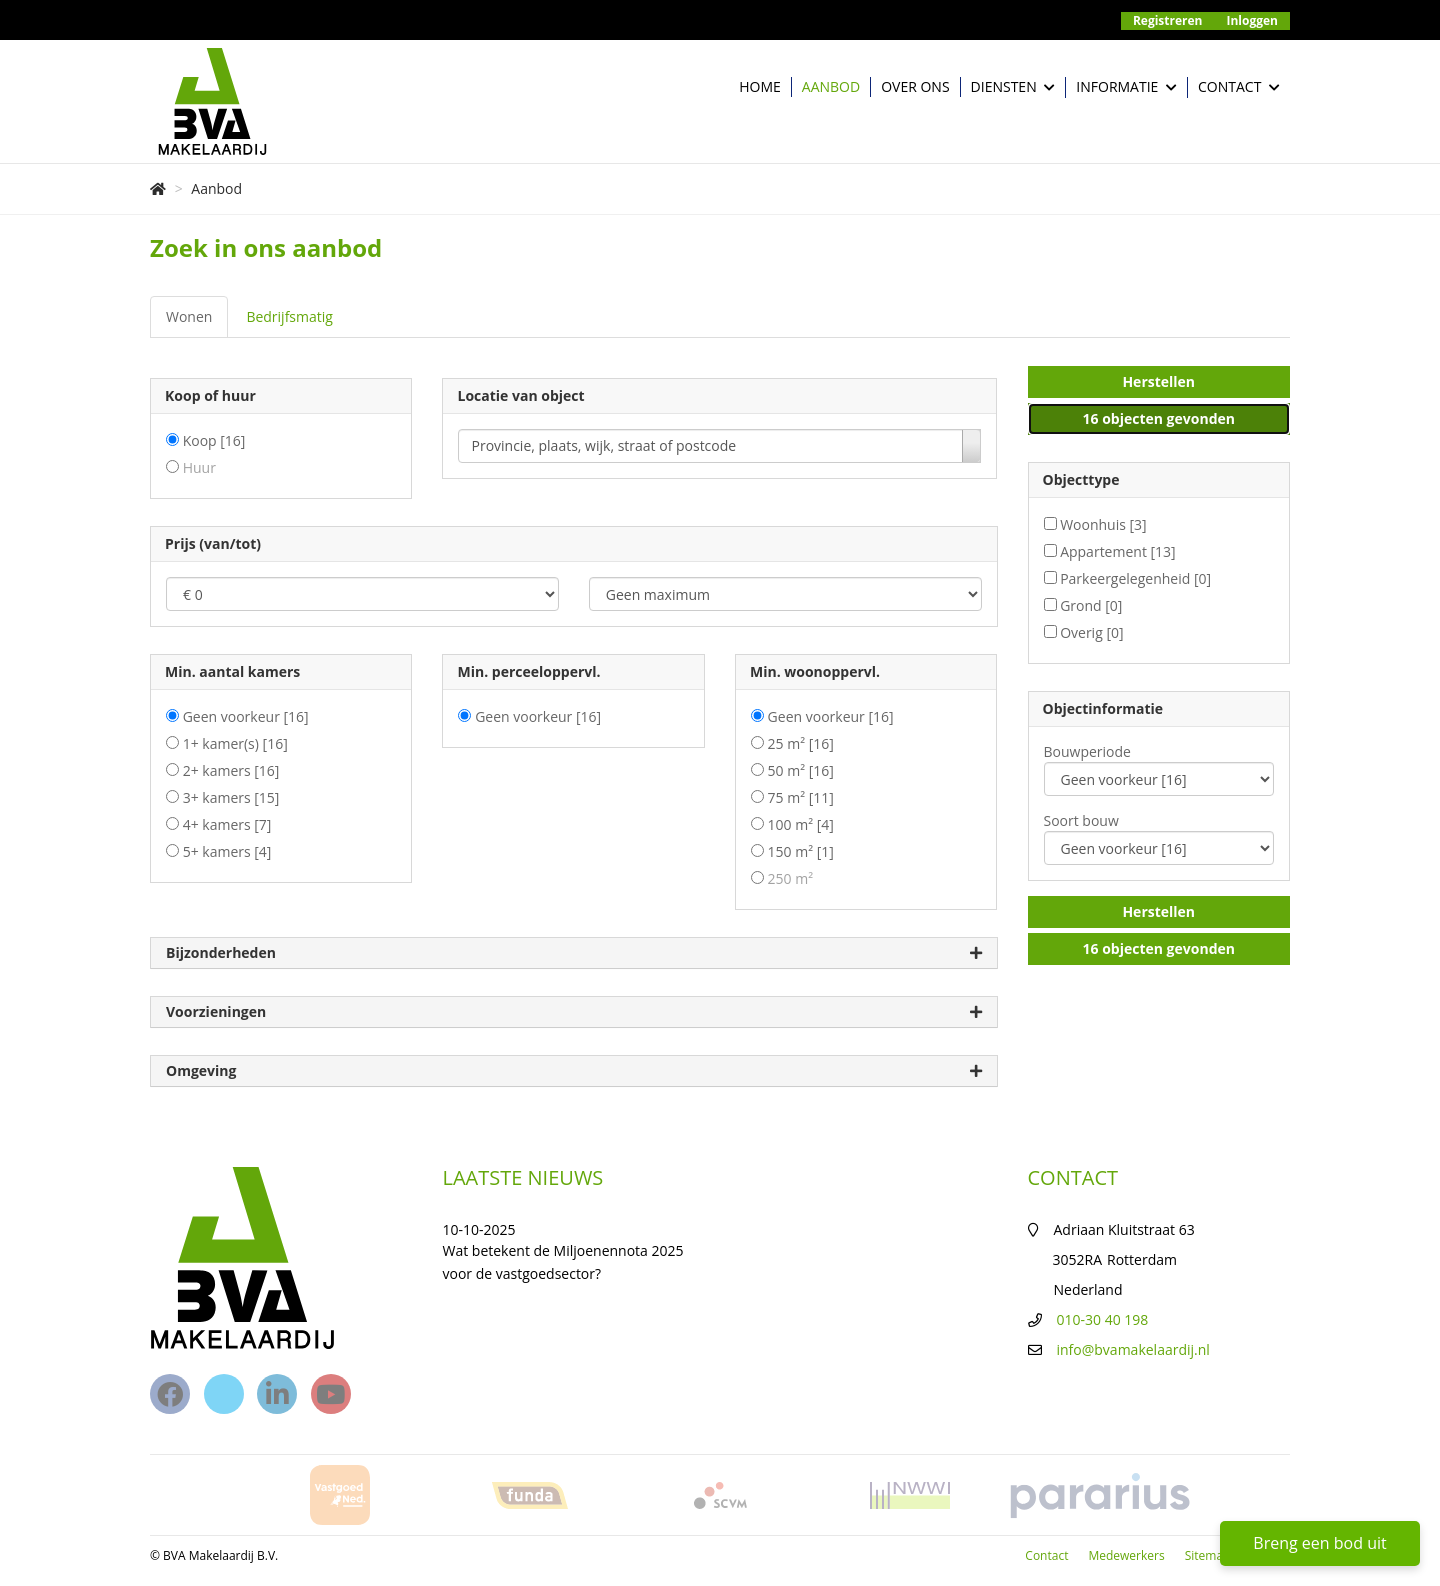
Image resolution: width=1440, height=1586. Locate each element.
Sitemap (1208, 1555)
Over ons (915, 86)
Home (760, 86)
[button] (1159, 382)
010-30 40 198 (1103, 1319)
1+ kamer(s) (235, 743)
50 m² (801, 770)
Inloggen (1253, 20)
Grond (1091, 605)
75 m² (801, 797)
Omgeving (574, 1071)
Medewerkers (1126, 1555)
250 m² (790, 878)
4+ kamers (227, 824)
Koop (214, 440)
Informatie (1126, 87)
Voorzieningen (574, 1012)
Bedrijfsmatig (289, 316)
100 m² (801, 824)
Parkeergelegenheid (1135, 578)
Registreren (1168, 20)
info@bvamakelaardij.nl (1133, 1349)
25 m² (801, 743)
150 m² (801, 851)
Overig (1091, 632)
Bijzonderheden (574, 953)
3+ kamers (231, 797)
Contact (1239, 87)
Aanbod (831, 86)
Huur (199, 467)
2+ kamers (231, 770)
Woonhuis (1103, 524)
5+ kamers (227, 851)
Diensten (1013, 87)
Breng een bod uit (1319, 1543)
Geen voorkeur (246, 716)
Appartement (1118, 551)
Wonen (189, 316)
